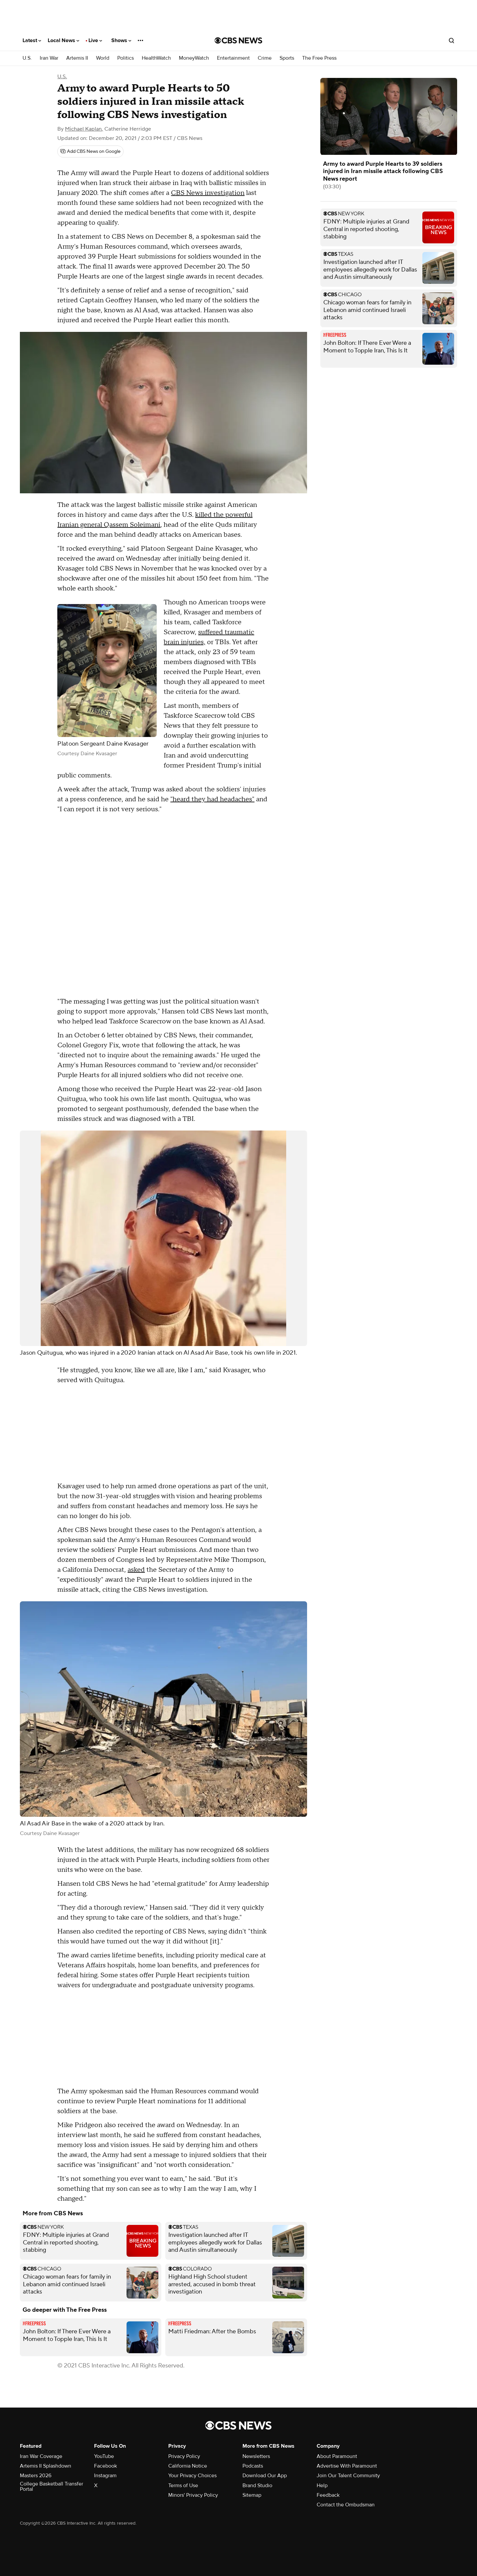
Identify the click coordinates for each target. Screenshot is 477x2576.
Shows (121, 40)
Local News (63, 40)
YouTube (104, 2456)
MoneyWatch (194, 58)
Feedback (328, 2495)
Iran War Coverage (41, 2456)
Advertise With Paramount (347, 2466)
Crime (265, 58)
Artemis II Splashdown (45, 2466)
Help (322, 2485)
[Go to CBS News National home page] (238, 40)
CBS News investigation (207, 193)
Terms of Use (183, 2485)
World (102, 58)
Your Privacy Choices (192, 2475)
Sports (287, 58)
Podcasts (252, 2466)
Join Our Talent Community (348, 2475)
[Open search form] (451, 40)
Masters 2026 (35, 2475)
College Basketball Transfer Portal (51, 2486)
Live (95, 40)
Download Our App (264, 2475)
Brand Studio (257, 2485)
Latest (32, 40)
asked (136, 1569)
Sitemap (251, 2495)
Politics (125, 58)
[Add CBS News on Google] (90, 151)
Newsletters (256, 2456)
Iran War (49, 58)
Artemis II (77, 58)
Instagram (105, 2475)
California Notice (187, 2466)
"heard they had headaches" (212, 799)
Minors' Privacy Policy (193, 2495)
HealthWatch (156, 58)
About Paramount (337, 2456)
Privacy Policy (184, 2456)
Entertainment (233, 58)
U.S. (27, 58)
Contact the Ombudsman (346, 2504)
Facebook (105, 2466)
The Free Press (319, 58)
